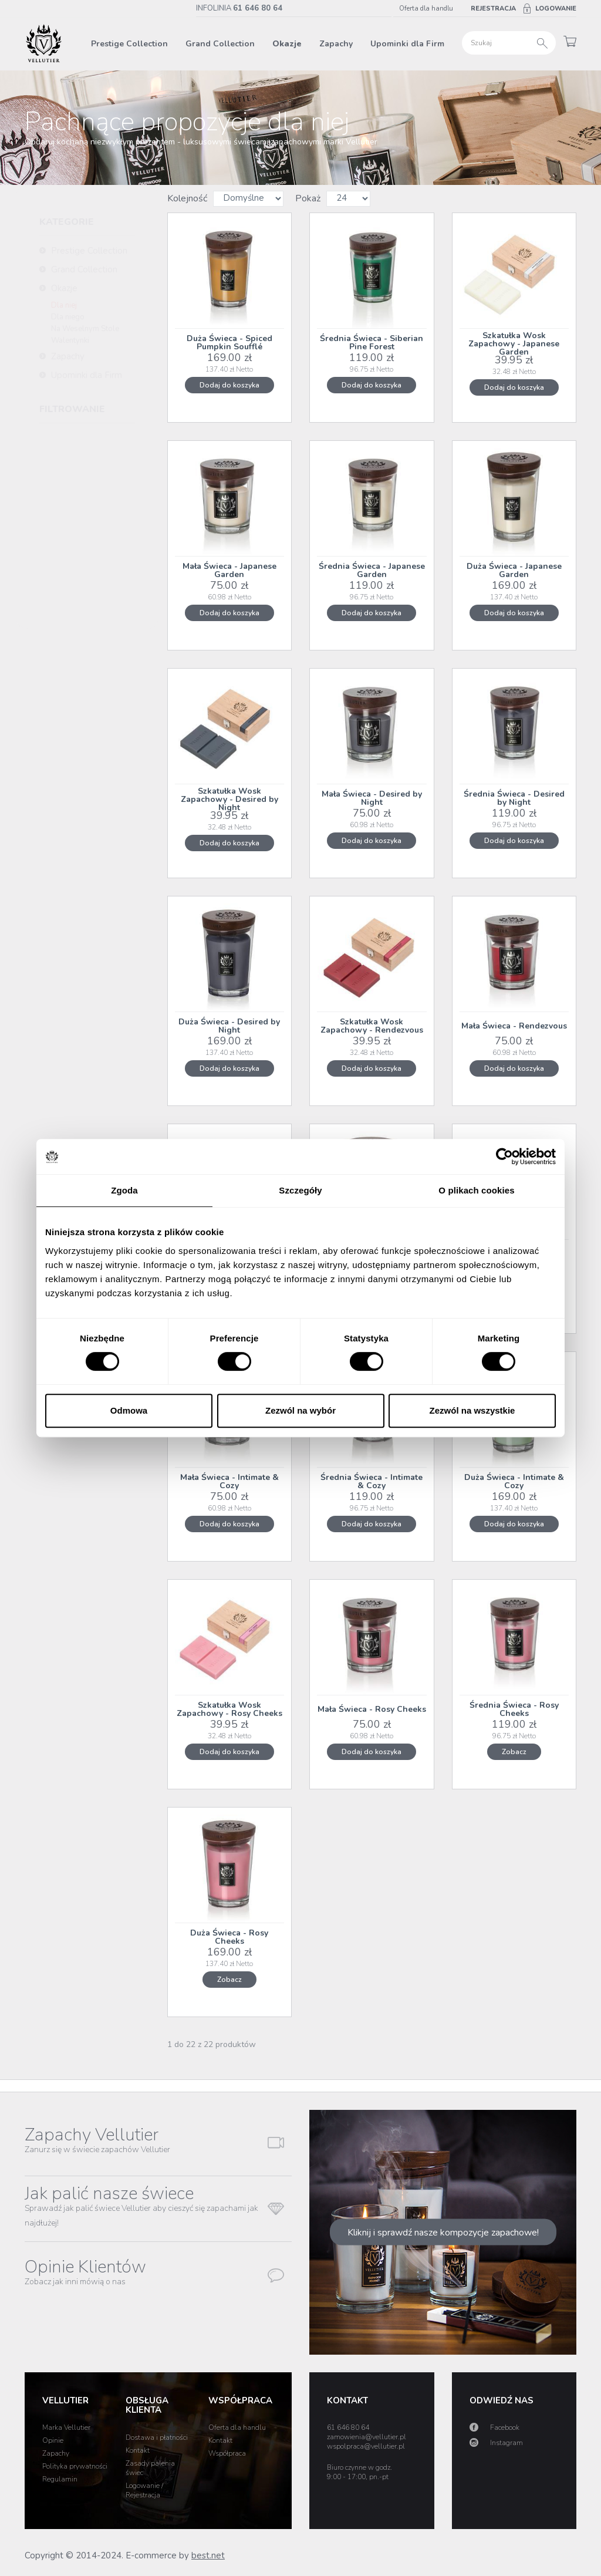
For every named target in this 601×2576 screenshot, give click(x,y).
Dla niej (64, 305)
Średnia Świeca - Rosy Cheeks (514, 1709)
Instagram (506, 2442)
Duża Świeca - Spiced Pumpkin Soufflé (229, 342)
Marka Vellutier (66, 2427)
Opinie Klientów (85, 2271)
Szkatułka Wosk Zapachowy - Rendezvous (371, 1026)
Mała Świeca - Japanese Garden (229, 570)
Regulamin (59, 2479)
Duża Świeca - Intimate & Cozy (514, 1481)
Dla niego (68, 317)
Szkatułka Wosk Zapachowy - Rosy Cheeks (229, 1709)
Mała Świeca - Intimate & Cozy (229, 1481)
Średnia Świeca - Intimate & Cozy (371, 1481)
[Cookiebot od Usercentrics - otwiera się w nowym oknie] (504, 1156)
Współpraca (227, 2453)
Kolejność (187, 198)
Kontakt (138, 2450)
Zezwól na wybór (300, 1410)
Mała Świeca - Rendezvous (514, 1025)
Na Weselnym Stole (85, 328)
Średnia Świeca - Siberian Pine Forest (371, 342)
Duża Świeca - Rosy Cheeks (229, 1937)
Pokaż (307, 198)
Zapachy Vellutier (97, 2139)
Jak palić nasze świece (141, 2204)
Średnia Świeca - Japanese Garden (372, 570)
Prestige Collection (129, 43)
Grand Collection (220, 43)
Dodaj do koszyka (229, 385)
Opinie (52, 2440)
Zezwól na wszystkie (472, 1410)
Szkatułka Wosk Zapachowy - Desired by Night (229, 799)
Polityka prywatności (74, 2466)
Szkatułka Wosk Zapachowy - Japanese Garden (513, 344)
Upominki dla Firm (407, 43)
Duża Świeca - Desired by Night (229, 1026)
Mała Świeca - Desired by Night (372, 798)
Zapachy (336, 43)
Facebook (504, 2427)
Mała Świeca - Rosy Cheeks (372, 1709)
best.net (208, 2555)
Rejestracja (493, 8)
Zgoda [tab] (124, 1190)
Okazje (287, 43)
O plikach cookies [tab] (476, 1190)
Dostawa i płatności (157, 2437)
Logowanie (555, 8)
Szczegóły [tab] (300, 1190)
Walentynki (70, 340)
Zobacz (514, 1751)
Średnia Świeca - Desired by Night (514, 798)
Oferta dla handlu (426, 8)
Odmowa (128, 1410)
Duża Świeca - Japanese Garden (514, 570)
